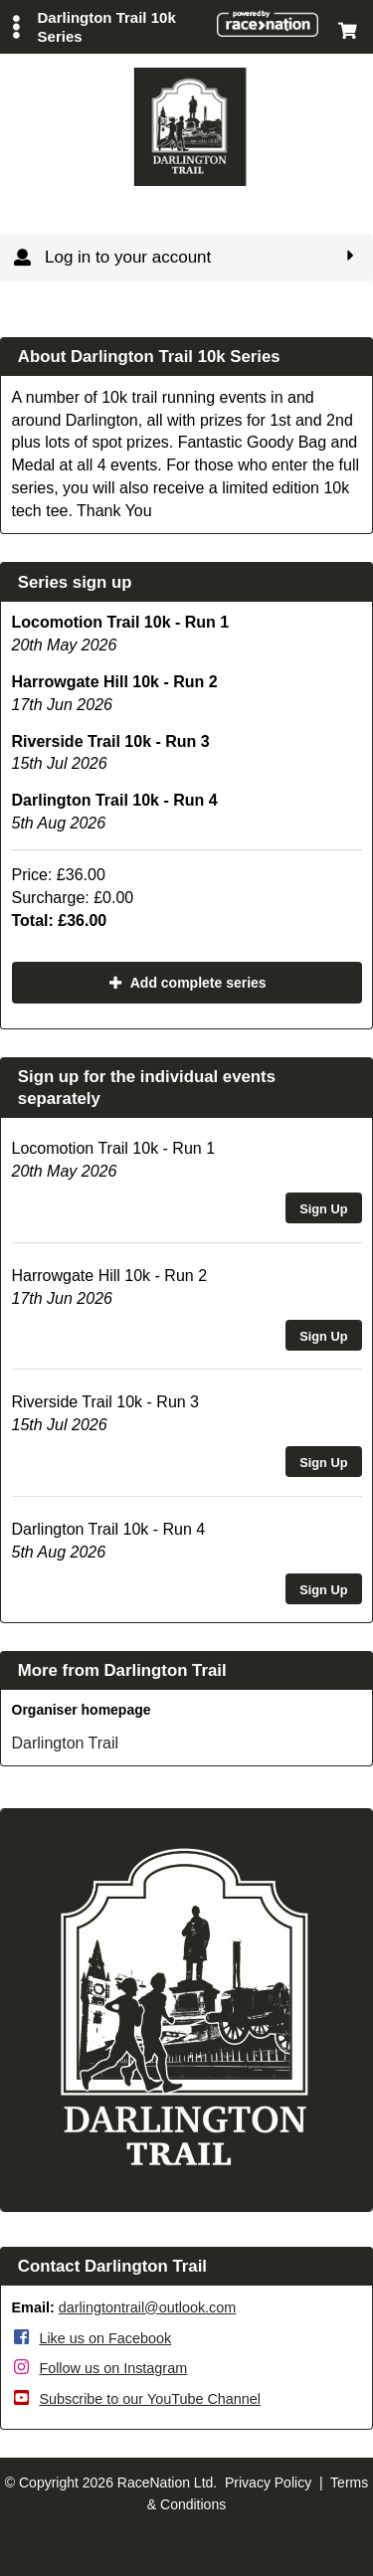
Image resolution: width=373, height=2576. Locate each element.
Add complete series (186, 983)
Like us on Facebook (105, 2338)
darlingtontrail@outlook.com (148, 2307)
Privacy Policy (268, 2482)
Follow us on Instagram (113, 2368)
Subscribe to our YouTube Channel (150, 2399)
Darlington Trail (65, 1743)
